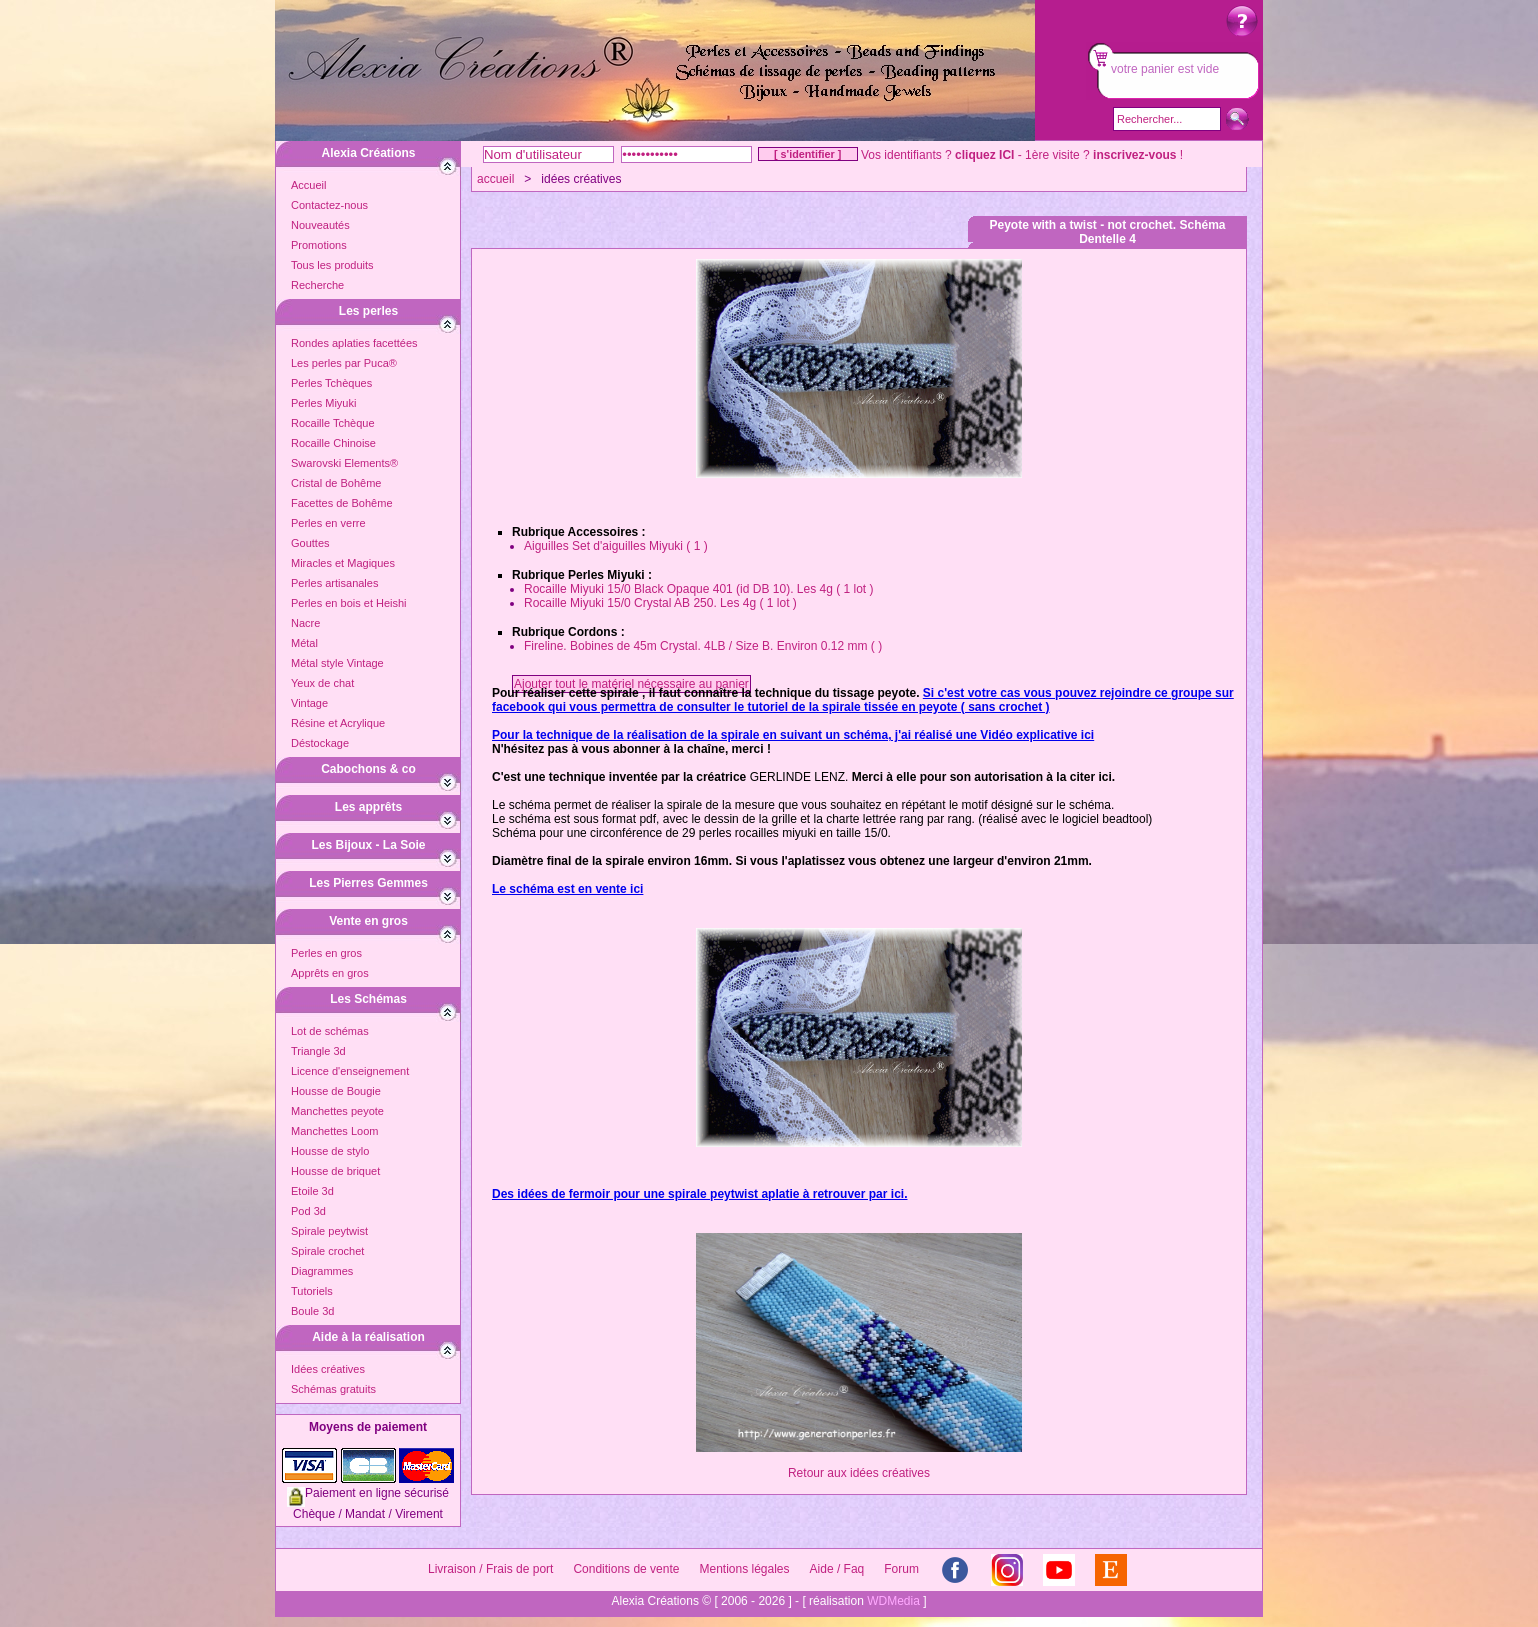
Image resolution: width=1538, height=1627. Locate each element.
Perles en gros (326, 953)
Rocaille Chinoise (333, 443)
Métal (304, 643)
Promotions (319, 245)
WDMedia (893, 1601)
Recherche (317, 285)
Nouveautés (320, 225)
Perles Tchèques (331, 383)
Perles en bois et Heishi (349, 603)
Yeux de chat (322, 683)
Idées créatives (328, 1369)
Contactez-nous (329, 205)
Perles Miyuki (323, 403)
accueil (495, 179)
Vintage (309, 703)
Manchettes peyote (337, 1111)
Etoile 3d (312, 1191)
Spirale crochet (327, 1251)
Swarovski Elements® (344, 463)
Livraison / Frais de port (490, 1569)
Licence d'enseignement (350, 1071)
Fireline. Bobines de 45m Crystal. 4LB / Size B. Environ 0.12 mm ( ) (703, 646)
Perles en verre (328, 523)
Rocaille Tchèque (333, 423)
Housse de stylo (330, 1151)
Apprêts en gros (330, 973)
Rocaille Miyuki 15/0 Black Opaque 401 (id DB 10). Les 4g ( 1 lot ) (699, 589)
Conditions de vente (626, 1569)
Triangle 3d (318, 1051)
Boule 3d (312, 1311)
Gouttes (310, 543)
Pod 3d (308, 1211)
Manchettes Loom (334, 1131)
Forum (901, 1569)
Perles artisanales (334, 583)
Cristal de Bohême (336, 483)
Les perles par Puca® (344, 363)
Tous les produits (332, 265)
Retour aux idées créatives (859, 1473)
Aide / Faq (837, 1569)
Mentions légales (744, 1569)
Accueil (308, 185)
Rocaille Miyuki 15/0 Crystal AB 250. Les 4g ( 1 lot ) (660, 603)
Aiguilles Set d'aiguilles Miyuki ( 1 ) (616, 546)
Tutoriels (312, 1291)
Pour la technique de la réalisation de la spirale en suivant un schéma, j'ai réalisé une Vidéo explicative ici (793, 735)
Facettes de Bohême (342, 503)
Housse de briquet (335, 1171)
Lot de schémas (330, 1031)
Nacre (305, 623)
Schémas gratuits (333, 1389)
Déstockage (320, 743)
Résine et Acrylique (338, 723)
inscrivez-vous (1134, 155)
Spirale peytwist (329, 1231)
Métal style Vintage (337, 663)
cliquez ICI (984, 155)
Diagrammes (322, 1271)
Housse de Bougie (336, 1091)
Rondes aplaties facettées (354, 343)
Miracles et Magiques (343, 563)
